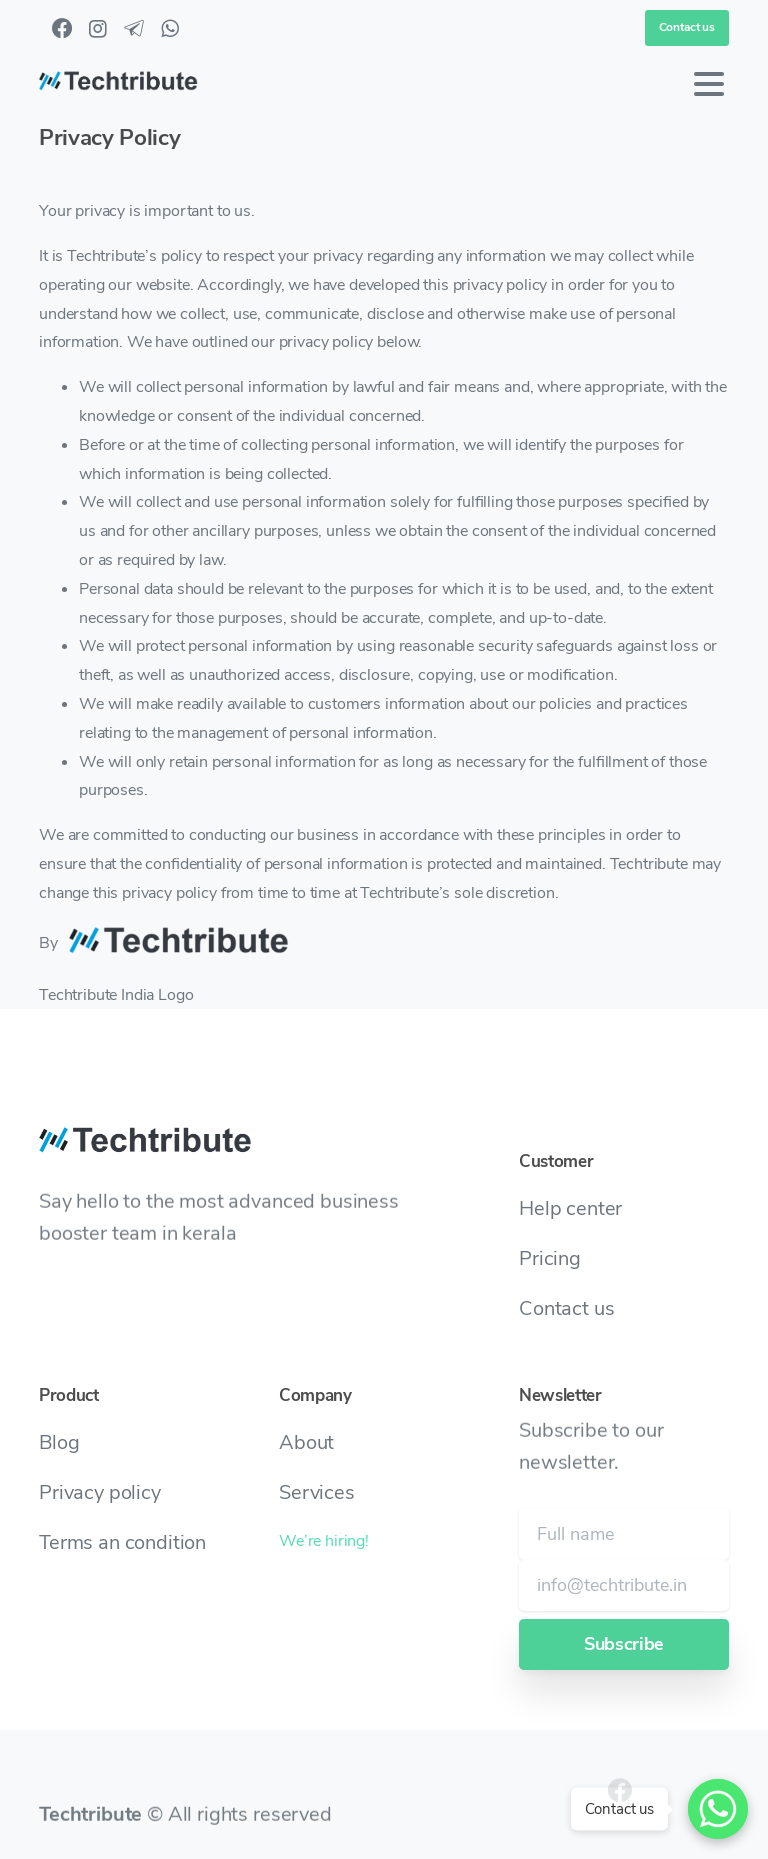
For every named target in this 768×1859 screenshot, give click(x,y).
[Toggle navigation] (709, 84)
